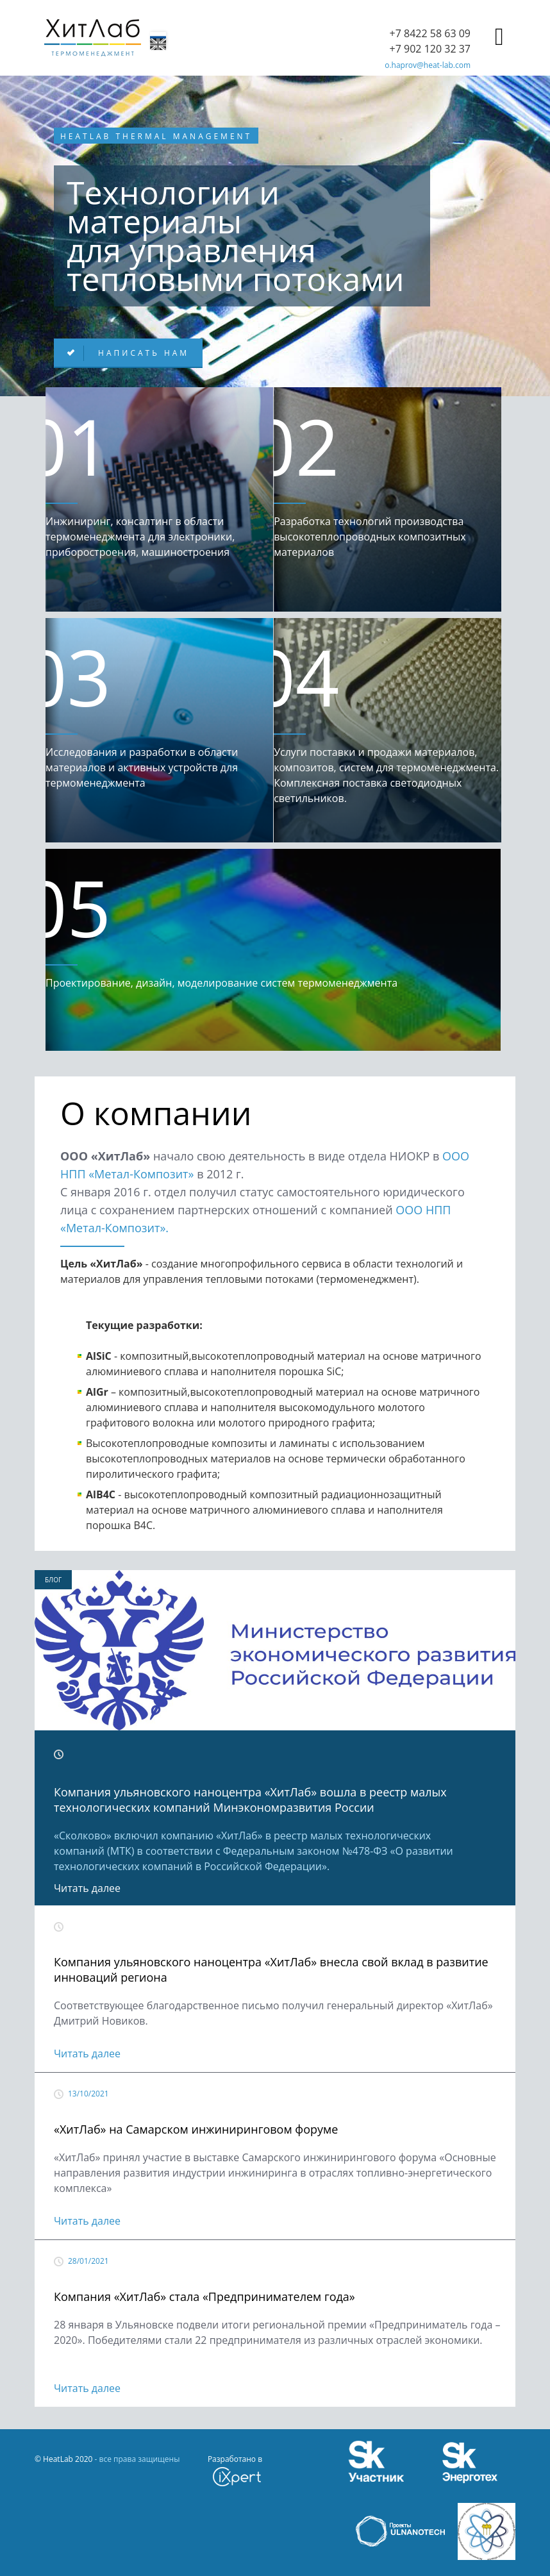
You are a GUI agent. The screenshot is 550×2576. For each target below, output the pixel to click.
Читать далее (87, 1888)
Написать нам (141, 352)
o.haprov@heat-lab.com (428, 65)
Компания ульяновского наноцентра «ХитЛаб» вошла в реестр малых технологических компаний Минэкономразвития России (250, 1799)
